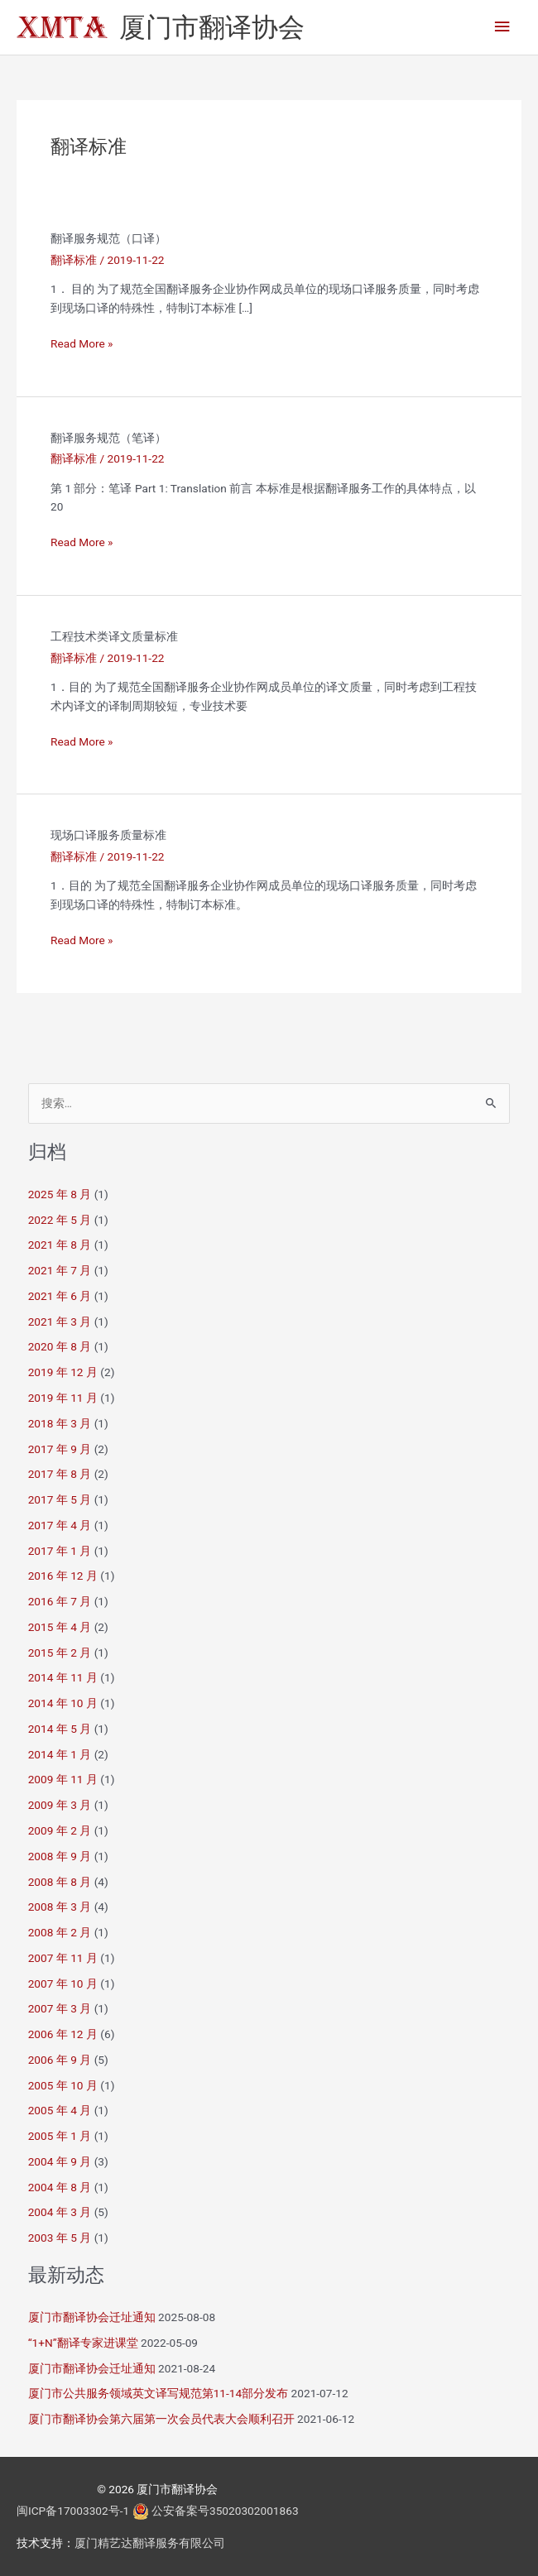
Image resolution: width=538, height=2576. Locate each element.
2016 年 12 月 (63, 1575)
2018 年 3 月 (60, 1423)
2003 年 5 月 (60, 2237)
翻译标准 (73, 259)
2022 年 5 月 (60, 1219)
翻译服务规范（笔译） (108, 437)
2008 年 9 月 (60, 1856)
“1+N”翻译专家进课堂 (83, 2342)
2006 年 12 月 (63, 2034)
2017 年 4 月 (60, 1525)
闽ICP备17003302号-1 (73, 2510)
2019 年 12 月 (63, 1372)
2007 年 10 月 (63, 1983)
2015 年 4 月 (60, 1626)
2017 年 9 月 (60, 1449)
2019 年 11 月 (63, 1397)
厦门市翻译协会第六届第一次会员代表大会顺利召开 (161, 2418)
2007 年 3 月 (60, 2008)
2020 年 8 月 (60, 1346)
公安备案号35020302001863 (225, 2510)
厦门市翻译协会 (212, 27)
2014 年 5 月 (60, 1728)
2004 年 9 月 (60, 2161)
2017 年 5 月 (60, 1499)
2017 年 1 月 (60, 1550)
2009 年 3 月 (60, 1804)
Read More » (81, 343)
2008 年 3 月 (60, 1906)
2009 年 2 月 (60, 1830)
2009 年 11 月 (63, 1779)
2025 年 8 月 (60, 1194)
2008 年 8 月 (60, 1881)
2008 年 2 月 (60, 1932)
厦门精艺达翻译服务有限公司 (149, 2543)
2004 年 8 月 (60, 2187)
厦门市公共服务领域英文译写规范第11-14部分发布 (158, 2393)
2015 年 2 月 (60, 1652)
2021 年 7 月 (60, 1270)
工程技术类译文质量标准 (114, 636)
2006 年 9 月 (60, 2059)
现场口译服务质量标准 (108, 835)
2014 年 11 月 (63, 1677)
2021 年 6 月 (60, 1295)
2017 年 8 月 (60, 1473)
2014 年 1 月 (60, 1754)
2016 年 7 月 (60, 1601)
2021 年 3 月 (60, 1321)
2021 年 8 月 (60, 1244)
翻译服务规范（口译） (108, 238)
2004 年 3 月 (60, 2212)
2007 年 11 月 (63, 1957)
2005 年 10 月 (63, 2085)
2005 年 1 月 (60, 2135)
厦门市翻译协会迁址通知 (92, 2317)
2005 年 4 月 (60, 2110)
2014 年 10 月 (63, 1703)
